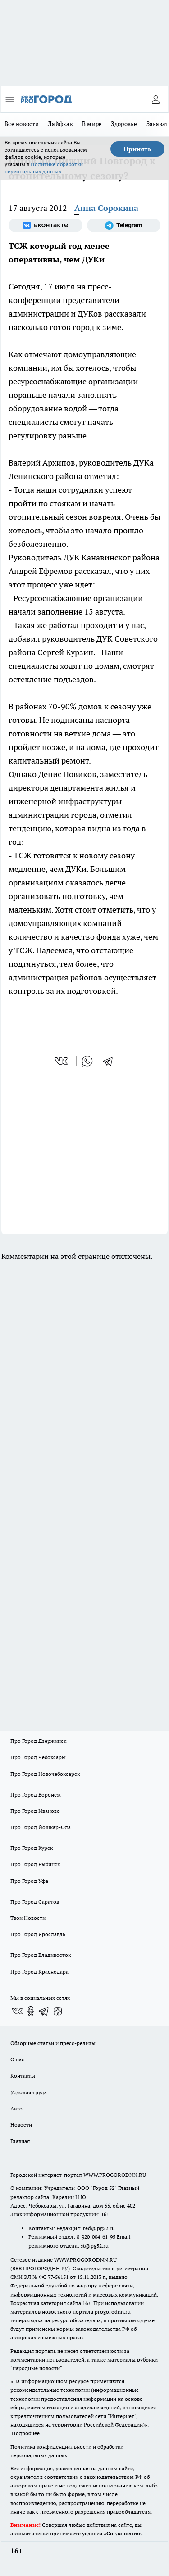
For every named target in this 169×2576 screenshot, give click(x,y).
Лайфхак (60, 124)
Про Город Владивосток (40, 1955)
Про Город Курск (31, 1848)
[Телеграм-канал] (124, 225)
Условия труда (28, 2092)
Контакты (22, 2075)
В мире (92, 124)
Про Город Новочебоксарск (45, 1773)
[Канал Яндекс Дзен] (57, 2011)
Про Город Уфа (29, 1880)
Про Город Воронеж (35, 1794)
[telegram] (111, 1061)
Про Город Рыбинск (35, 1864)
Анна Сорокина (106, 208)
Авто (16, 2108)
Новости (21, 2124)
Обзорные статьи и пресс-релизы (53, 2043)
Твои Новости (28, 1918)
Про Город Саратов (34, 1901)
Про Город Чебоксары (38, 1757)
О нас (17, 2059)
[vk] (62, 1061)
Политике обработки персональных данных (44, 168)
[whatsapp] (87, 1061)
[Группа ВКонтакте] (45, 225)
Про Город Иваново (35, 1810)
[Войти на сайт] (155, 99)
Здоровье (124, 124)
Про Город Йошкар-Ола (40, 1827)
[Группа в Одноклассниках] (30, 2011)
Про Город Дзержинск (38, 1741)
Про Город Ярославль (37, 1934)
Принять (137, 149)
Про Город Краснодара (39, 1971)
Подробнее (26, 2433)
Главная (20, 2141)
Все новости (22, 124)
